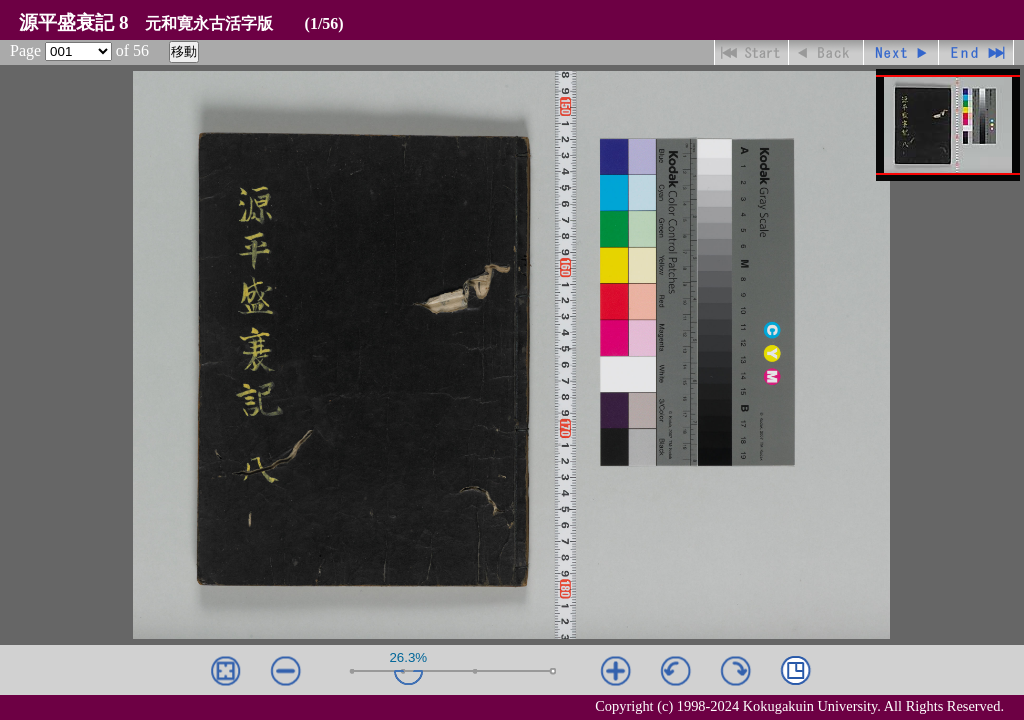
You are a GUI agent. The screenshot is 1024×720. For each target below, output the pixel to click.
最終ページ (976, 52)
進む (901, 52)
